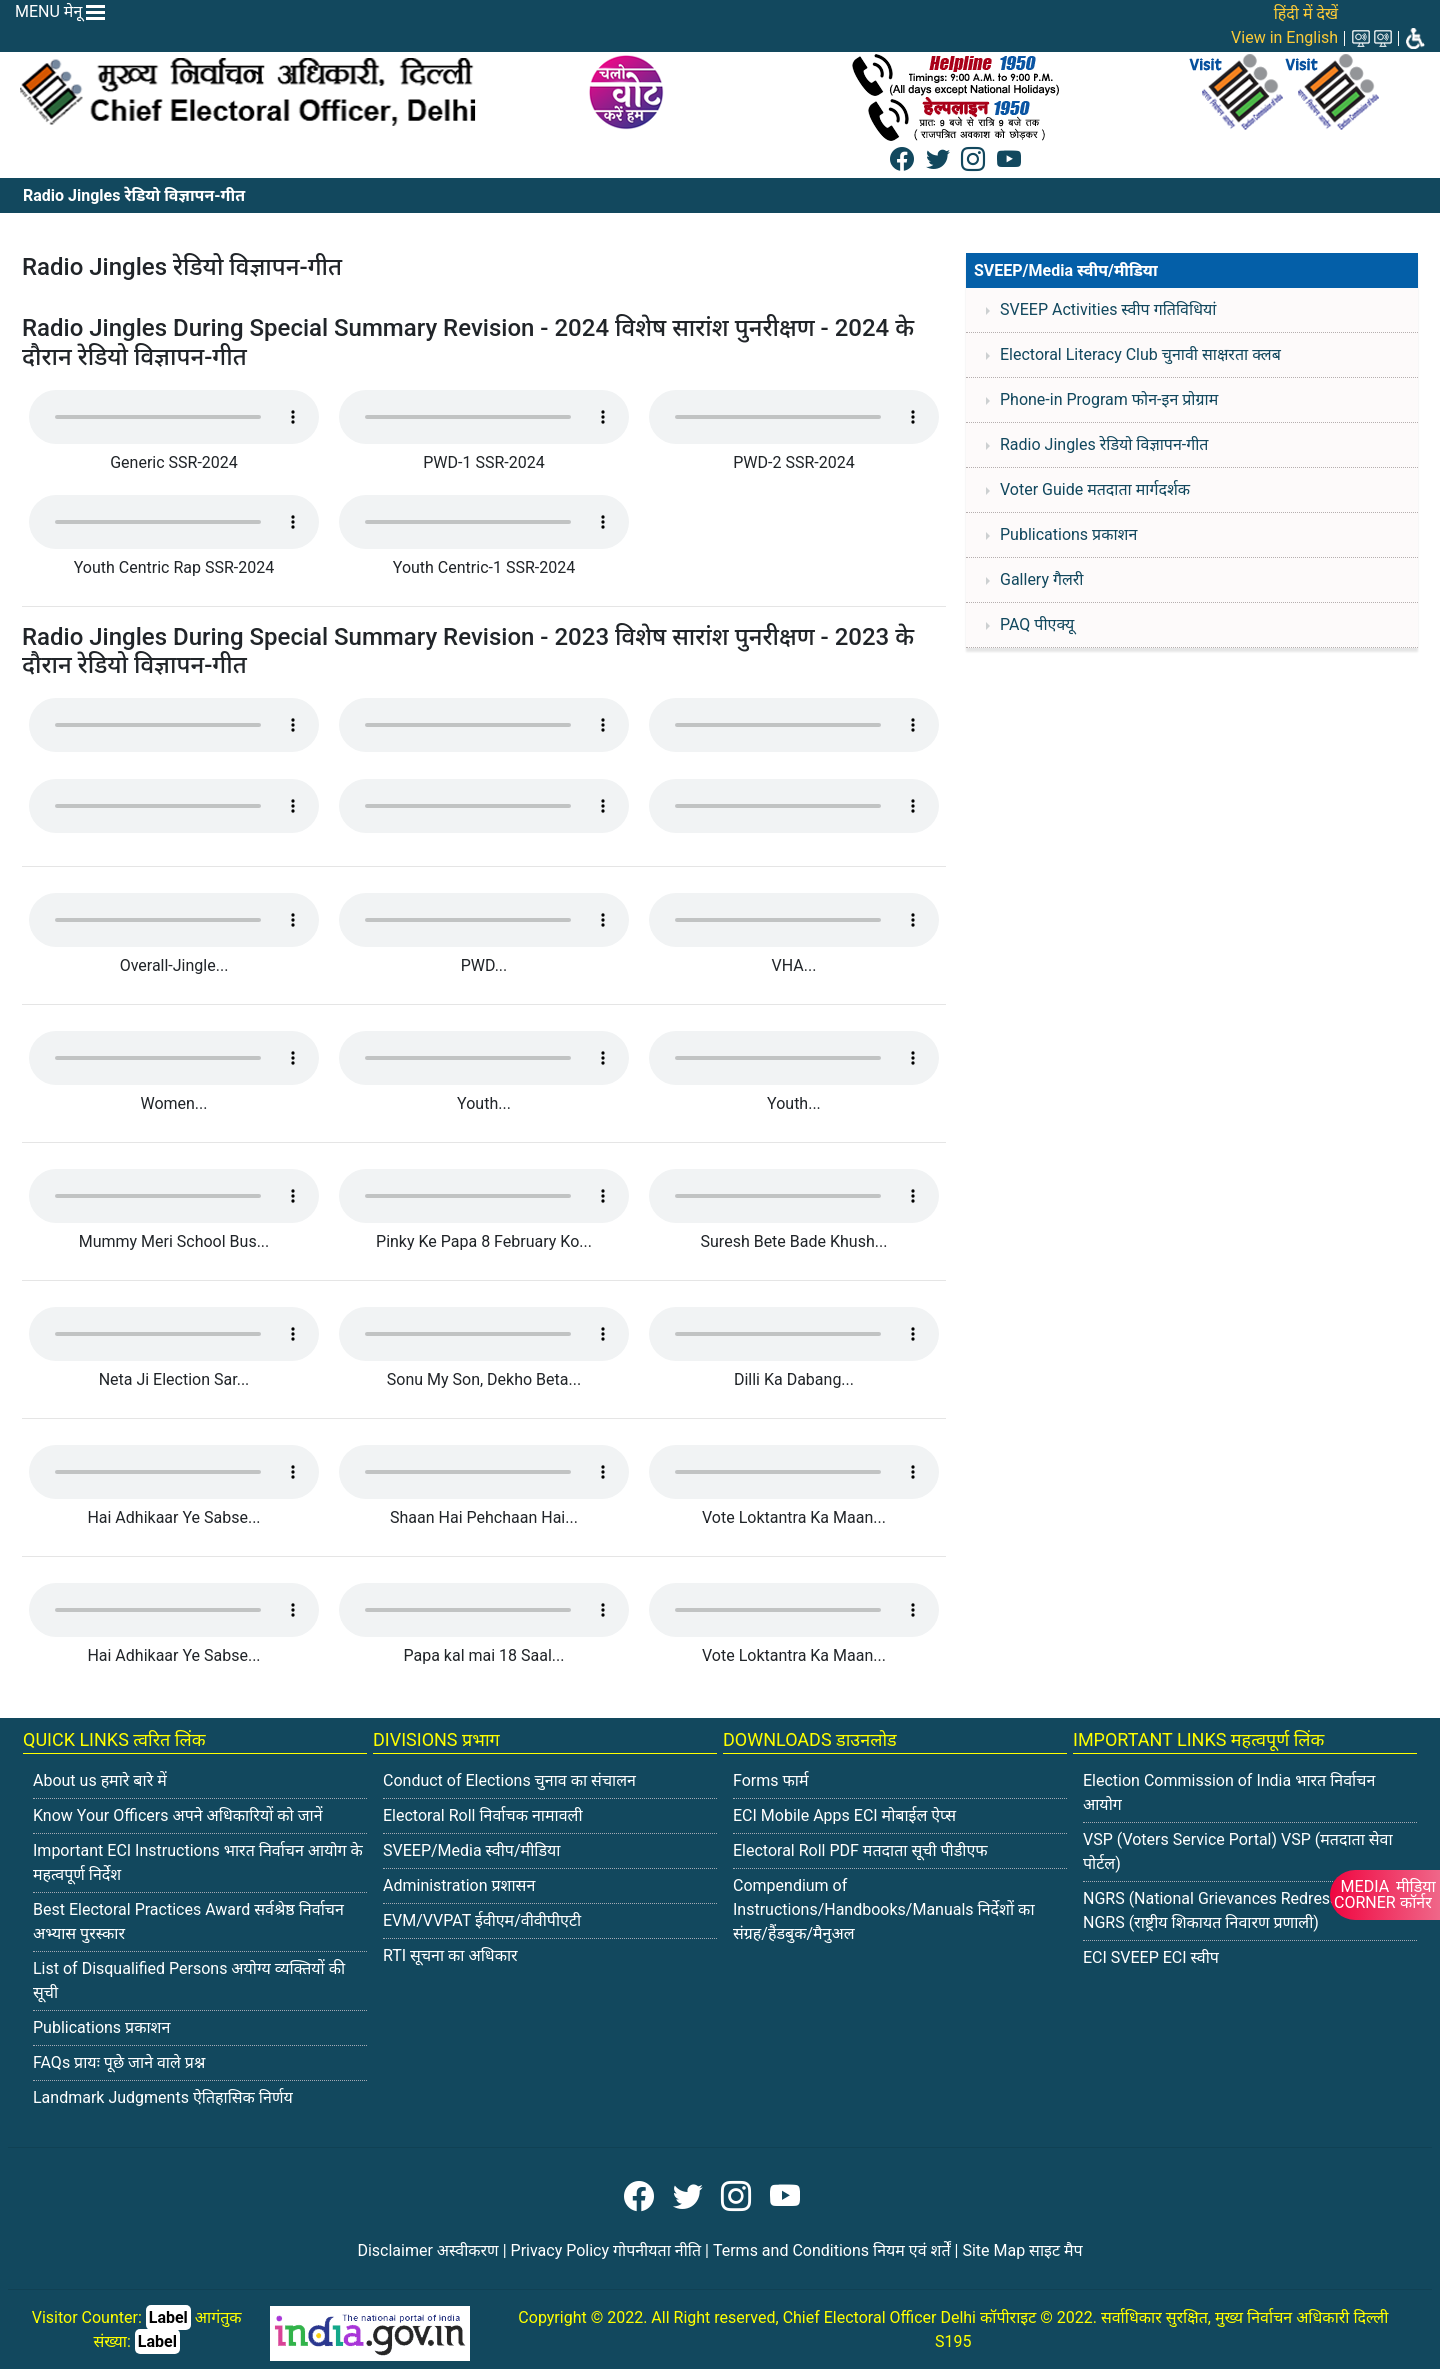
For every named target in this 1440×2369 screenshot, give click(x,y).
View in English (1284, 37)
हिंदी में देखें (1306, 13)
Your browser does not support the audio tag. (174, 417)
